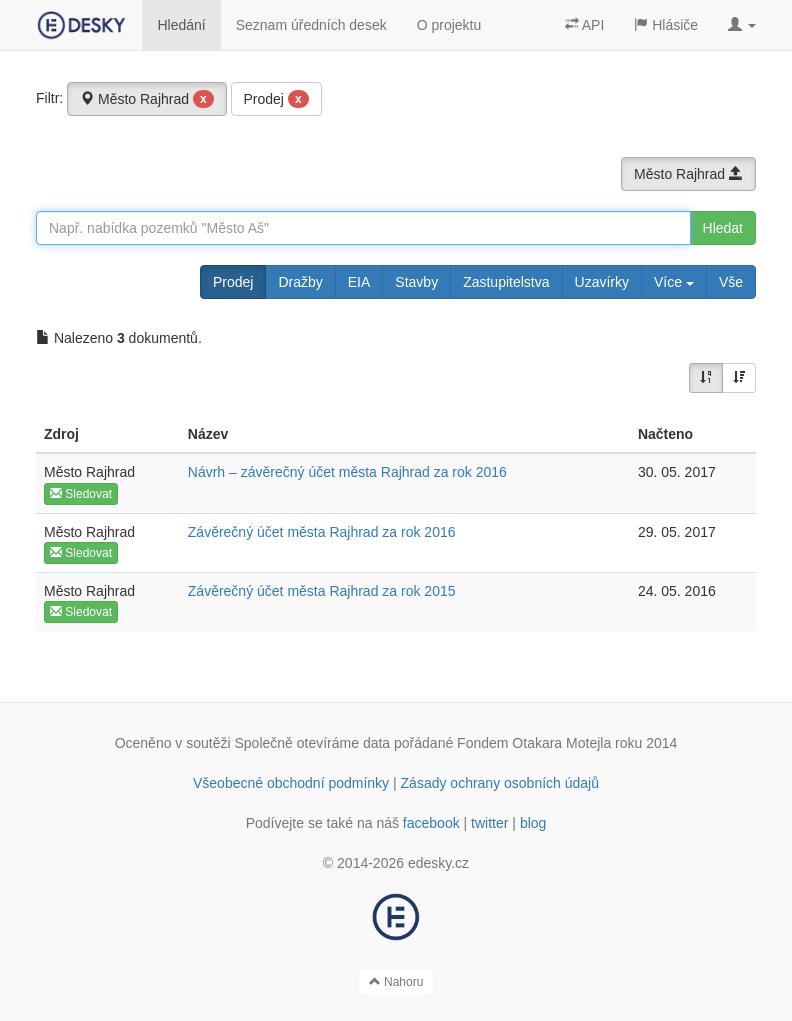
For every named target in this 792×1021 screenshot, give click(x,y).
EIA (359, 282)
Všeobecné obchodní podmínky (291, 783)
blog (533, 823)
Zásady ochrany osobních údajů (500, 783)
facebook (431, 823)
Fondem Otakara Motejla (534, 743)
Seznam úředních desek (311, 25)
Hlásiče (666, 25)
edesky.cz (438, 863)
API (585, 25)
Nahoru (396, 982)
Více (674, 282)
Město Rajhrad (147, 99)
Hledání (181, 25)
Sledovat (81, 494)
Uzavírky (602, 282)
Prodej (276, 99)
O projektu (449, 25)
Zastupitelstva (506, 282)
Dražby (300, 282)
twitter (489, 823)
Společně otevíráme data (313, 743)
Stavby (416, 282)
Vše (731, 282)
